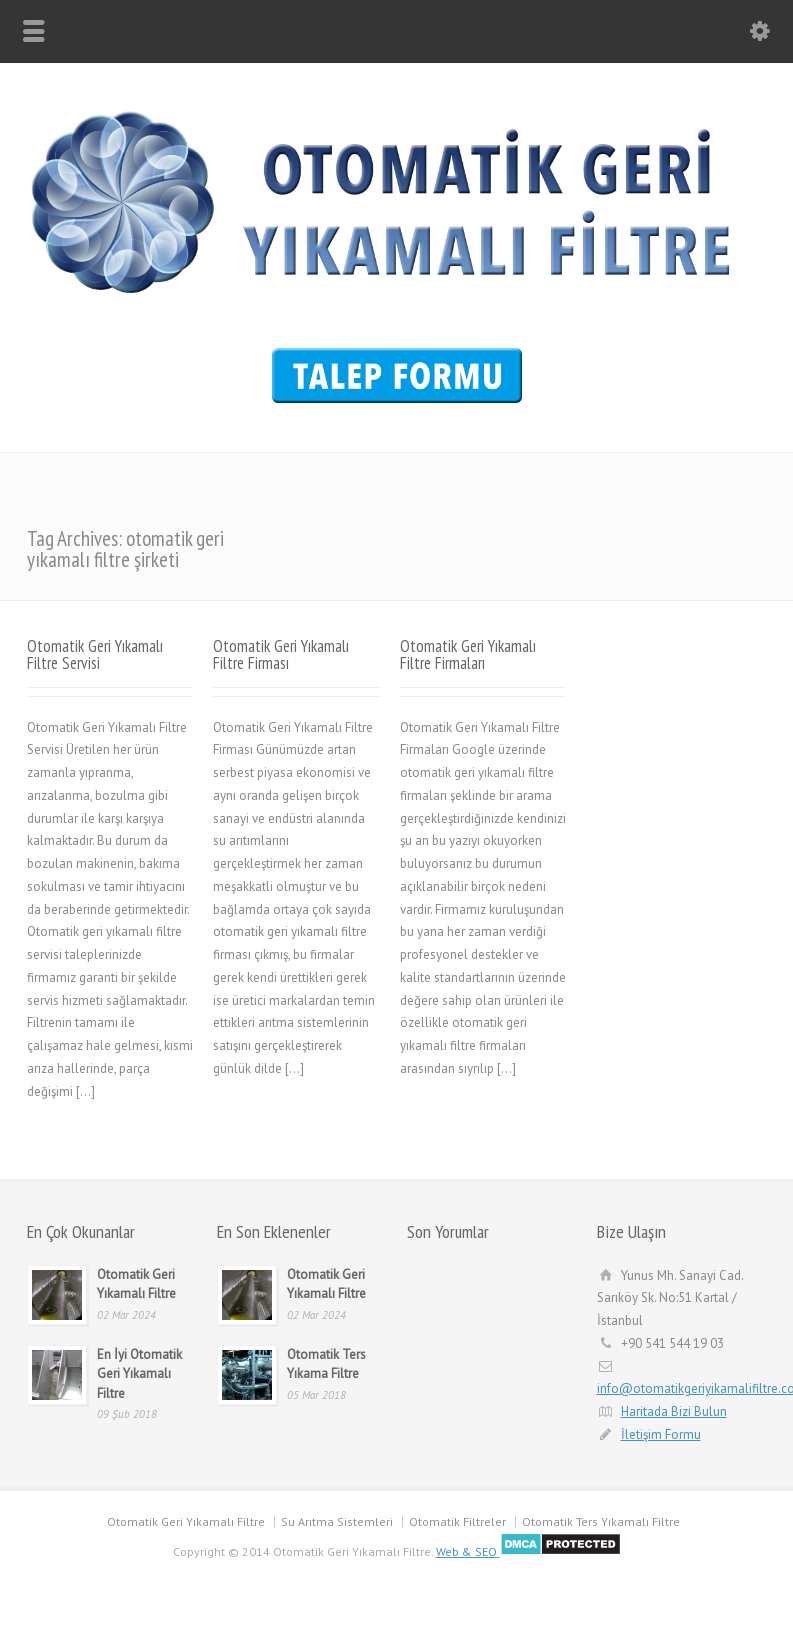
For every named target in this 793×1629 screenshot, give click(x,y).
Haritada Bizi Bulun (674, 1411)
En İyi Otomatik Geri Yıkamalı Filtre (139, 1374)
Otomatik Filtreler (457, 1521)
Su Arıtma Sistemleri (337, 1521)
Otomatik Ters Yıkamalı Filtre (601, 1521)
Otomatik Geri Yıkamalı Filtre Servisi (95, 654)
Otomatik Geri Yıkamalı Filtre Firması (281, 654)
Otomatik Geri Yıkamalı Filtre (186, 1521)
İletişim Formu (661, 1434)
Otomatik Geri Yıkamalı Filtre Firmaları (468, 654)
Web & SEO (466, 1551)
